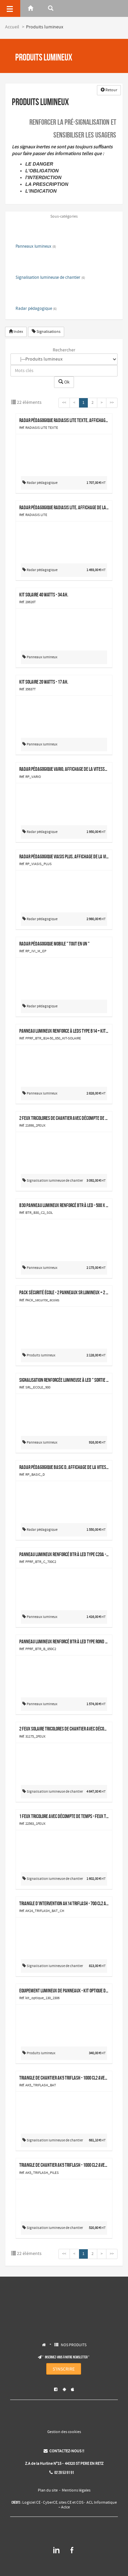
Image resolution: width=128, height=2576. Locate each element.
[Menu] (10, 8)
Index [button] (16, 332)
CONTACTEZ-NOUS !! (64, 2451)
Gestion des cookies (64, 2432)
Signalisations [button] (46, 332)
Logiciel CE (31, 2502)
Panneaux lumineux (36, 246)
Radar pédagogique (36, 308)
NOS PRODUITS (73, 2345)
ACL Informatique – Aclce (87, 2505)
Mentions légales (76, 2490)
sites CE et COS (71, 2502)
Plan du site (48, 2490)
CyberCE (50, 2502)
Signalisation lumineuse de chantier (50, 277)
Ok (64, 382)
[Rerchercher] (51, 8)
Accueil (12, 27)
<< (64, 403)
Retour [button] (109, 90)
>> (112, 403)
